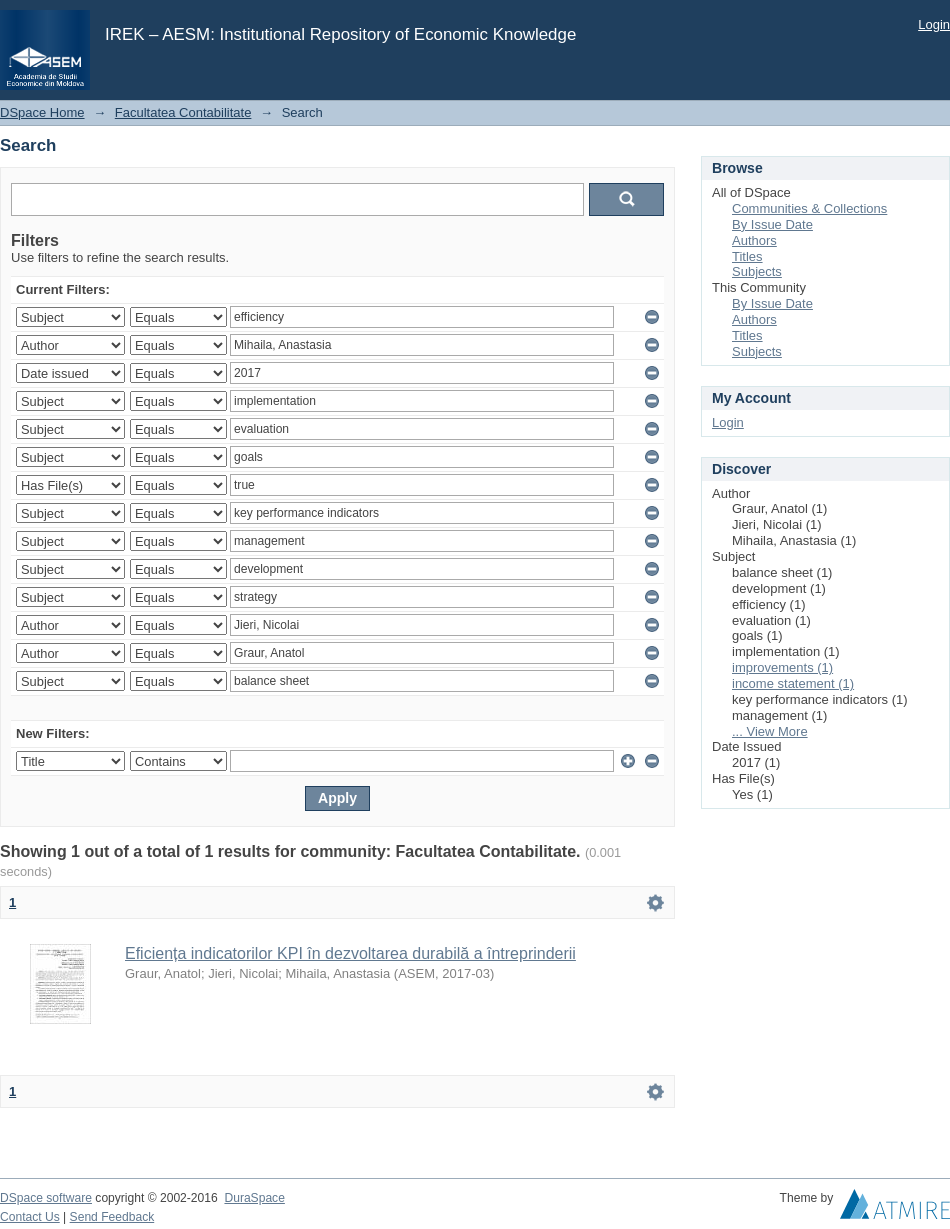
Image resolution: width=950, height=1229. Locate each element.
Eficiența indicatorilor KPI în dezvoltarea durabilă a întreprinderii (350, 953)
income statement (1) (793, 683)
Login (934, 24)
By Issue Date (772, 224)
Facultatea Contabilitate (183, 112)
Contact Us (30, 1217)
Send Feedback (112, 1217)
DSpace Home (42, 112)
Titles (747, 256)
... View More (770, 731)
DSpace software (46, 1198)
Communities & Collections (809, 208)
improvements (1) (782, 667)
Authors (754, 240)
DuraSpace (254, 1198)
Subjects (757, 271)
